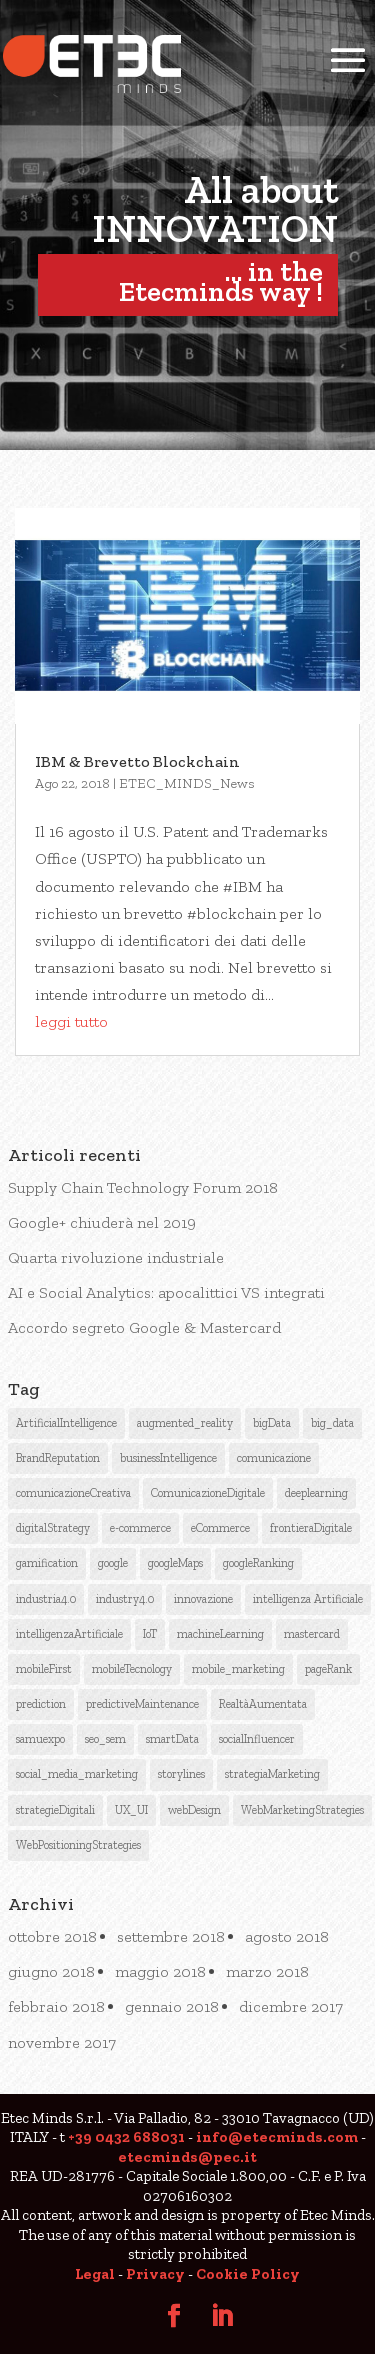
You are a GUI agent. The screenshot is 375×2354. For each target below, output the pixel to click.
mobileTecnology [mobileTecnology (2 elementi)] (132, 1669)
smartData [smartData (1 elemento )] (172, 1739)
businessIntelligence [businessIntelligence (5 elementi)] (168, 1458)
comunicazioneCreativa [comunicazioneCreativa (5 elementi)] (73, 1493)
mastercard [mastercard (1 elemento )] (312, 1634)
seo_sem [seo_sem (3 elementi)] (105, 1739)
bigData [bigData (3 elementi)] (272, 1423)
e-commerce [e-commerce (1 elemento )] (140, 1528)
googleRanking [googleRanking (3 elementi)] (258, 1563)
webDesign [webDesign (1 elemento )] (194, 1810)
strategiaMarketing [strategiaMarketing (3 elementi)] (272, 1774)
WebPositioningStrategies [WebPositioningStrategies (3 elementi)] (78, 1845)
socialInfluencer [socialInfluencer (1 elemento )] (257, 1739)
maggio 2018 (160, 1971)
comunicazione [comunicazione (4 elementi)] (274, 1458)
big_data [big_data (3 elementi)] (332, 1423)
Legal (95, 2274)
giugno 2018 (51, 1971)
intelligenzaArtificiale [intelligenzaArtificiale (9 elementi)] (69, 1634)
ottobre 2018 (52, 1936)
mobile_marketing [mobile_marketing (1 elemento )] (238, 1669)
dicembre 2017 (291, 2006)
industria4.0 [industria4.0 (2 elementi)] (46, 1599)
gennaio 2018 (172, 2006)
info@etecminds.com (277, 2137)
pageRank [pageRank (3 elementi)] (328, 1669)
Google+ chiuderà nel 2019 (102, 1222)
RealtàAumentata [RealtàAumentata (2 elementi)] (263, 1704)
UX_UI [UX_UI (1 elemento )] (131, 1810)
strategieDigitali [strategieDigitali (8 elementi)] (55, 1810)
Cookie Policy (248, 2274)
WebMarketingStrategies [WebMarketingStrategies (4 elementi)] (302, 1810)
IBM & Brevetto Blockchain (137, 761)
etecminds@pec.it (187, 2157)
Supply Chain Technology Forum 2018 (143, 1187)
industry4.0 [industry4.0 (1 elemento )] (125, 1599)
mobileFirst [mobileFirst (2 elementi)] (44, 1669)
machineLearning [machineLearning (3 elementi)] (220, 1634)
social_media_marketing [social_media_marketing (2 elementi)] (77, 1774)
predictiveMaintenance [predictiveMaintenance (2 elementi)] (142, 1704)
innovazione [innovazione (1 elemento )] (203, 1599)
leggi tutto (71, 1021)
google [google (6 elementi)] (113, 1563)
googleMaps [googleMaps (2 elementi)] (175, 1563)
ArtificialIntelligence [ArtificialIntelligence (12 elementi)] (66, 1423)
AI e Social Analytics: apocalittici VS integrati (166, 1292)
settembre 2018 (171, 1936)
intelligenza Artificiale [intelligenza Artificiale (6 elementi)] (308, 1599)
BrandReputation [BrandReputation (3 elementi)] (58, 1458)
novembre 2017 (62, 2042)
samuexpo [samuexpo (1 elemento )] (40, 1739)
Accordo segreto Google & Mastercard (144, 1327)
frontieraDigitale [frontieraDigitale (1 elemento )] (311, 1528)
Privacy (155, 2274)
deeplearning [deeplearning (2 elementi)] (316, 1493)
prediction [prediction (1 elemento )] (41, 1704)
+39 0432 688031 (126, 2137)
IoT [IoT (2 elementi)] (150, 1634)
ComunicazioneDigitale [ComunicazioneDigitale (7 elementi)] (208, 1493)
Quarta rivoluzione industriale (116, 1257)
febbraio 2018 (56, 2006)
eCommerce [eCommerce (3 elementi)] (220, 1528)
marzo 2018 (267, 1971)
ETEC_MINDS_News (187, 783)
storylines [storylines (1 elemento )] (181, 1774)
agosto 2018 (287, 1936)
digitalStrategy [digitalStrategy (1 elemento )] (53, 1528)
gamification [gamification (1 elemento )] (47, 1563)
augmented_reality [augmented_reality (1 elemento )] (185, 1423)
